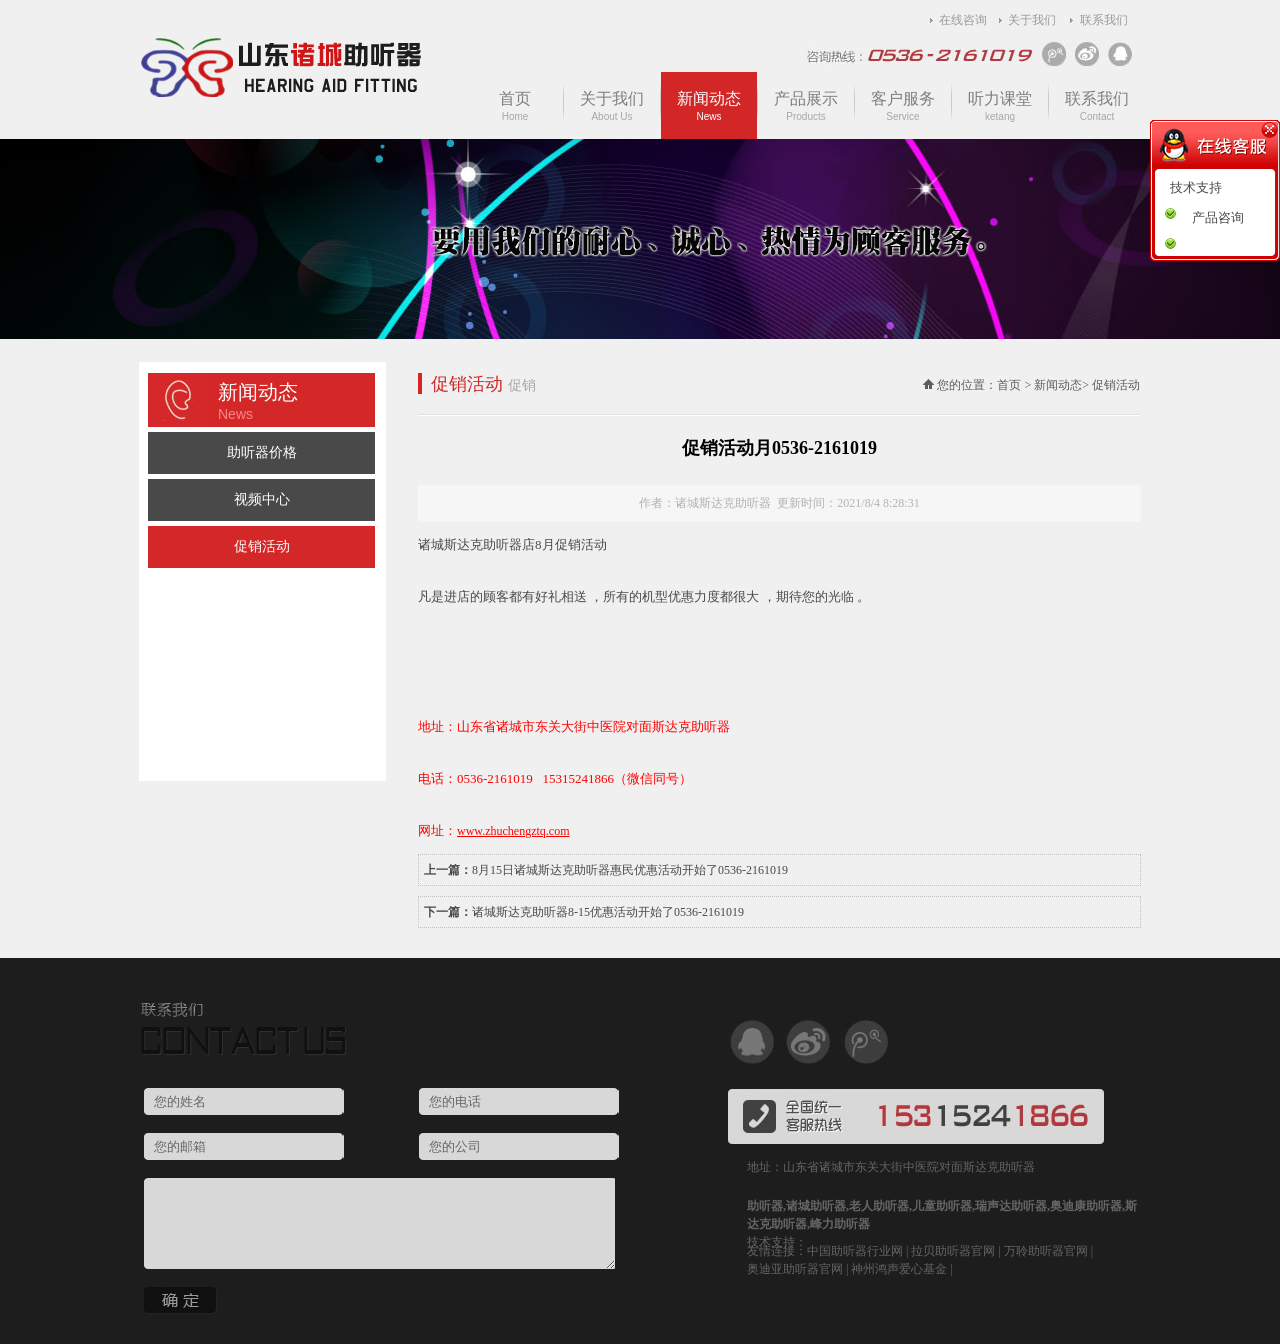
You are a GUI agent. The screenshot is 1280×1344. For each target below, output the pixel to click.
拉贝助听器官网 (953, 1251)
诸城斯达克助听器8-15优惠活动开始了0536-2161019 (608, 912)
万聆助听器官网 (1046, 1251)
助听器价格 (262, 452)
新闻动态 (709, 106)
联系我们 (1104, 20)
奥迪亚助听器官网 (795, 1269)
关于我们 (1032, 20)
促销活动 (262, 546)
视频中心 (262, 499)
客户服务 (903, 106)
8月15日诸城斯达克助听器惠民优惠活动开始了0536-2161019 (630, 870)
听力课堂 (1000, 106)
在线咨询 (963, 20)
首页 (515, 106)
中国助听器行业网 (855, 1251)
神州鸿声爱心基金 (899, 1269)
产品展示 (806, 106)
